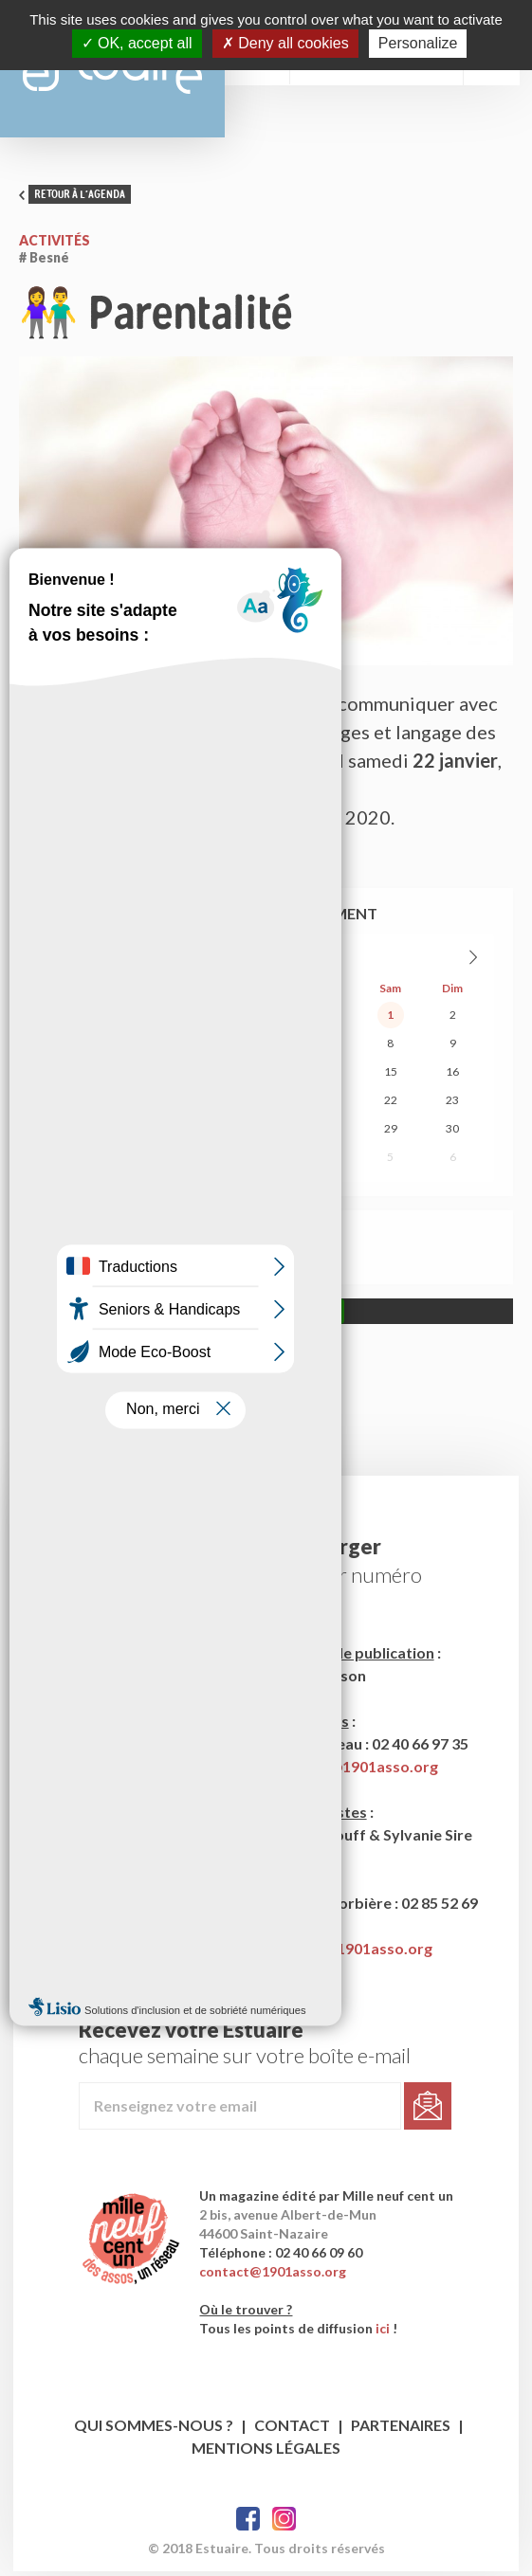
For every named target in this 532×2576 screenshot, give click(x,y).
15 (390, 1076)
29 (204, 1019)
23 (452, 1105)
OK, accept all (137, 43)
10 (79, 1076)
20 (265, 1105)
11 (141, 1076)
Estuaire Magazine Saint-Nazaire (118, 71)
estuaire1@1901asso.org (350, 1771)
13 (265, 1076)
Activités (54, 245)
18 (141, 1105)
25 (141, 1133)
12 (204, 1076)
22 (390, 1105)
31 (328, 1019)
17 (79, 1105)
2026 (285, 961)
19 (204, 1105)
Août (247, 961)
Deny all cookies (285, 43)
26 (204, 1133)
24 (79, 1133)
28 (141, 1019)
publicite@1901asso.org (347, 1953)
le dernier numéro (342, 1579)
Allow (320, 1316)
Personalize (418, 43)
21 (328, 1105)
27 (79, 1019)
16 (452, 1076)
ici (384, 2333)
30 (265, 1019)
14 (328, 1076)
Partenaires (400, 2430)
